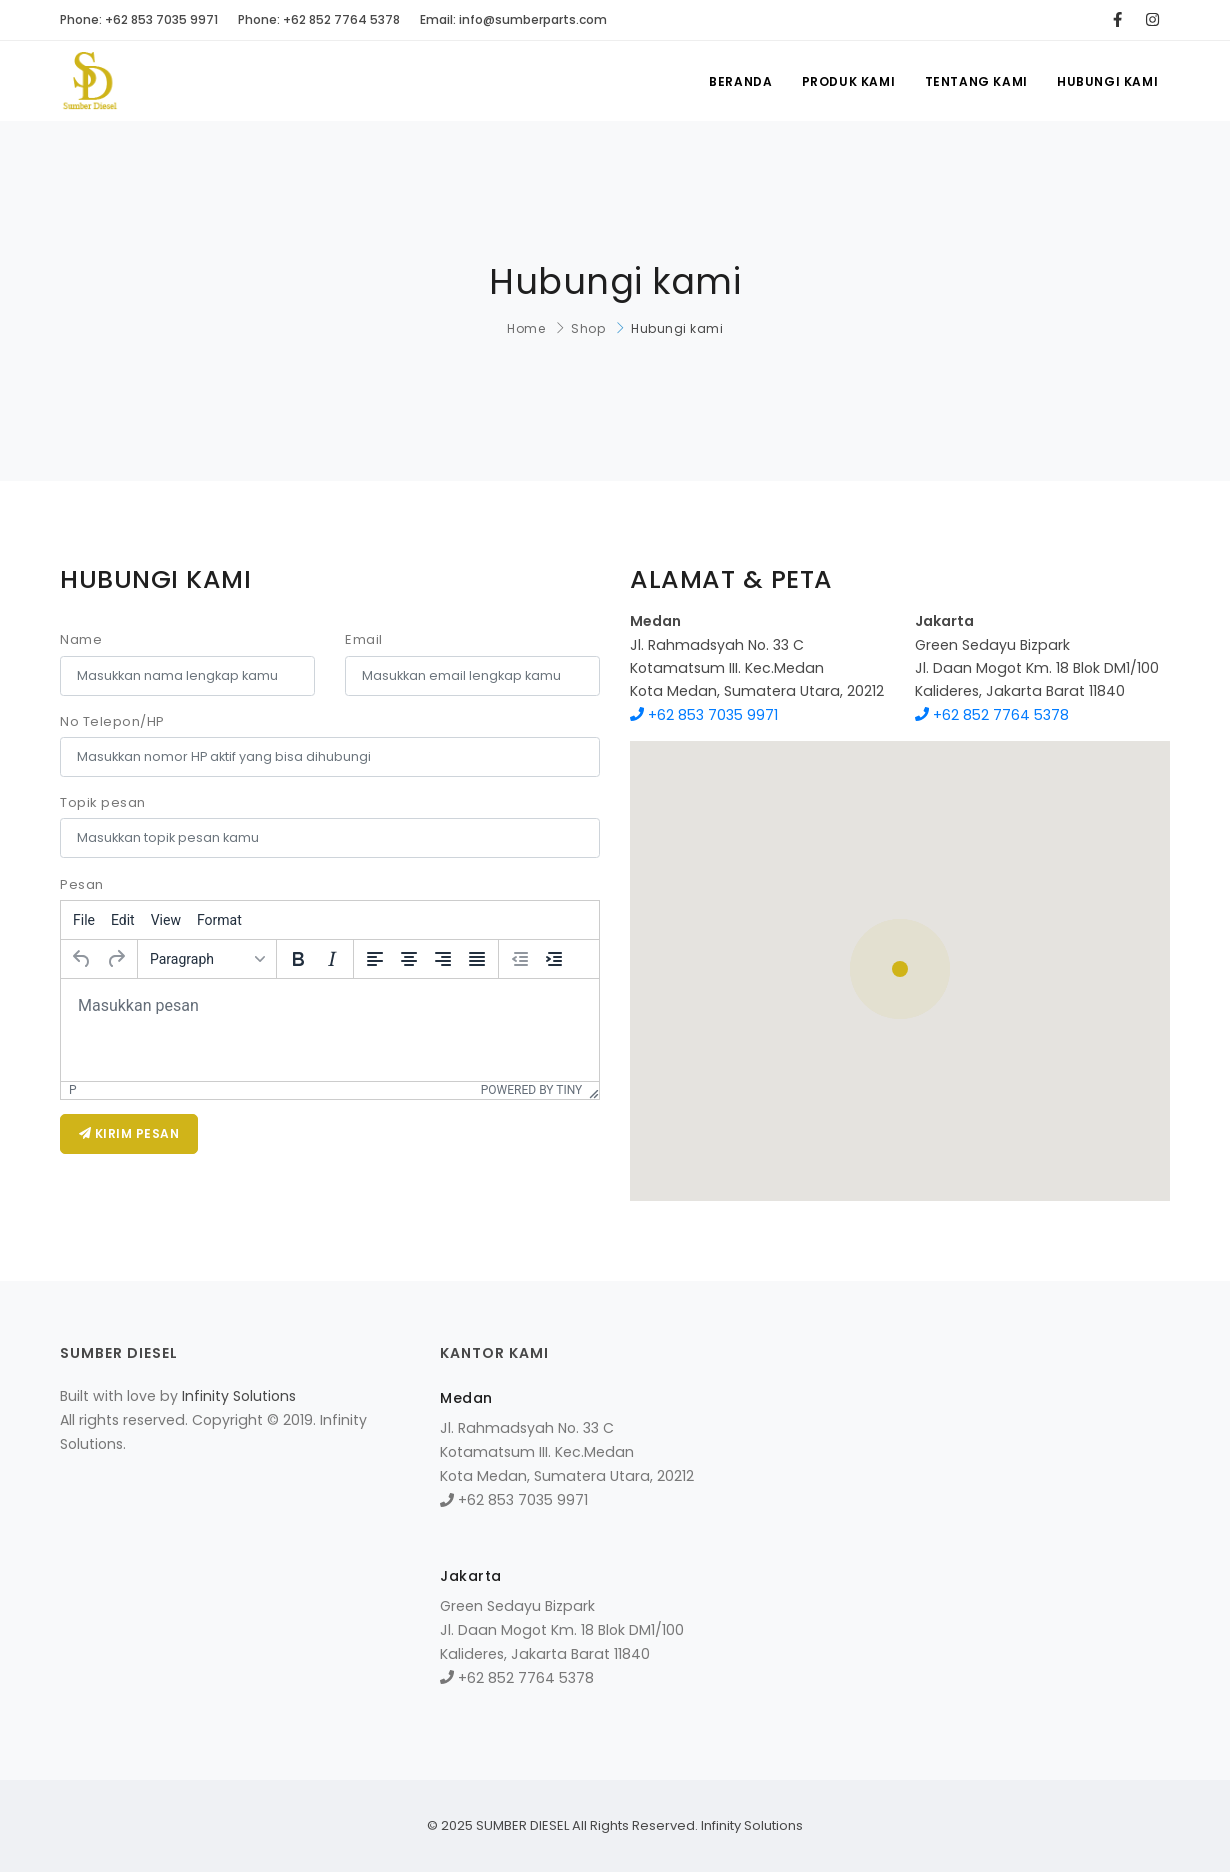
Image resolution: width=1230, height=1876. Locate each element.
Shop (588, 328)
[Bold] (298, 959)
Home (526, 328)
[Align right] (443, 959)
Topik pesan (103, 802)
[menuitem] (84, 920)
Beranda (738, 81)
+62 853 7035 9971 (704, 715)
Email (364, 639)
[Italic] (332, 959)
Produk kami (847, 81)
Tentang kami (975, 81)
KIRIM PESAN (129, 1133)
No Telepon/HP (112, 721)
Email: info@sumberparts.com (513, 19)
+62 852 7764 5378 (992, 715)
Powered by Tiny (532, 1090)
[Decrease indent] (520, 959)
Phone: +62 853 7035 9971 (139, 19)
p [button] (73, 1090)
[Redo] (116, 959)
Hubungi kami (1107, 81)
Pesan (82, 884)
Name (81, 639)
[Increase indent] (554, 959)
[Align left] (375, 959)
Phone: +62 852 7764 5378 (319, 19)
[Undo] (82, 959)
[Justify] (477, 959)
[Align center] (409, 959)
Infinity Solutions (239, 1396)
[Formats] (207, 959)
